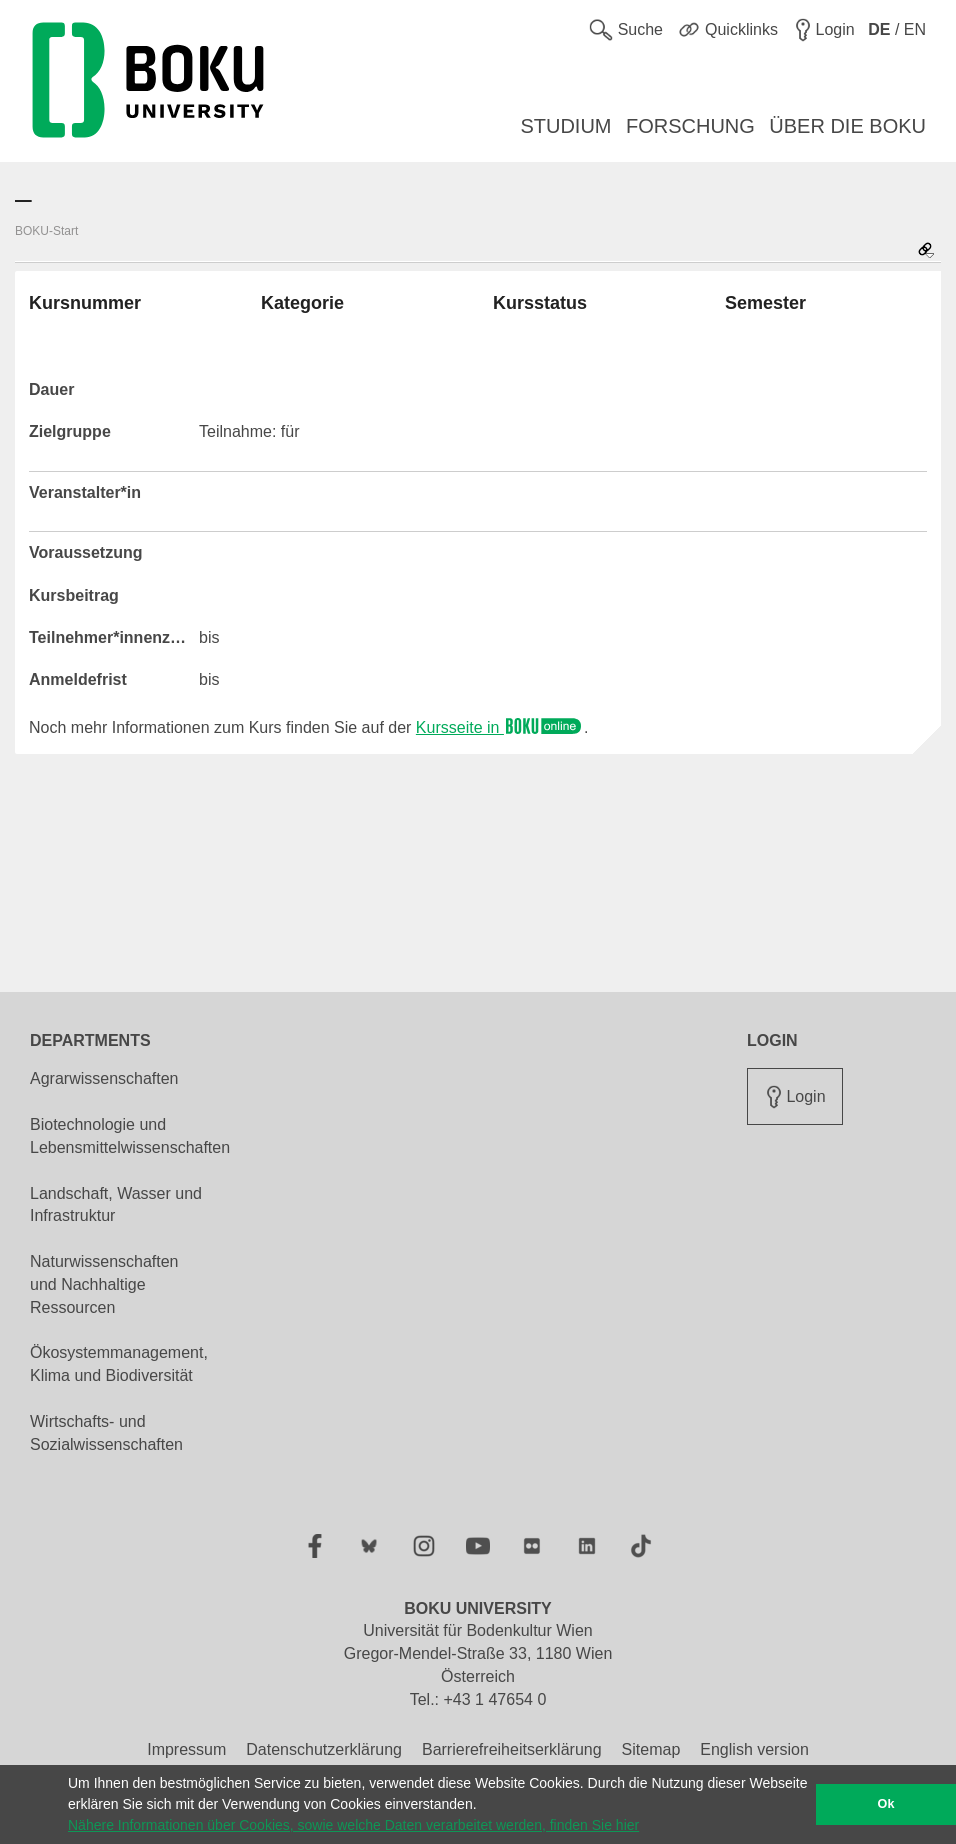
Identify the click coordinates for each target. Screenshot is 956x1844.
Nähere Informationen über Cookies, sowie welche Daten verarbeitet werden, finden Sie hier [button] (353, 1825)
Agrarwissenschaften (104, 1078)
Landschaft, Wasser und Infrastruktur (116, 1205)
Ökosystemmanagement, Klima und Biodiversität (119, 1364)
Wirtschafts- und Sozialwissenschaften (106, 1433)
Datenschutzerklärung (324, 1749)
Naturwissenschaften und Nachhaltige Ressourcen (104, 1284)
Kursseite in (500, 727)
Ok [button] (886, 1804)
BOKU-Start (46, 231)
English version (754, 1749)
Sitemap (651, 1749)
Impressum (186, 1749)
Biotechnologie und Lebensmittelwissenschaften (130, 1136)
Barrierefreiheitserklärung (512, 1749)
